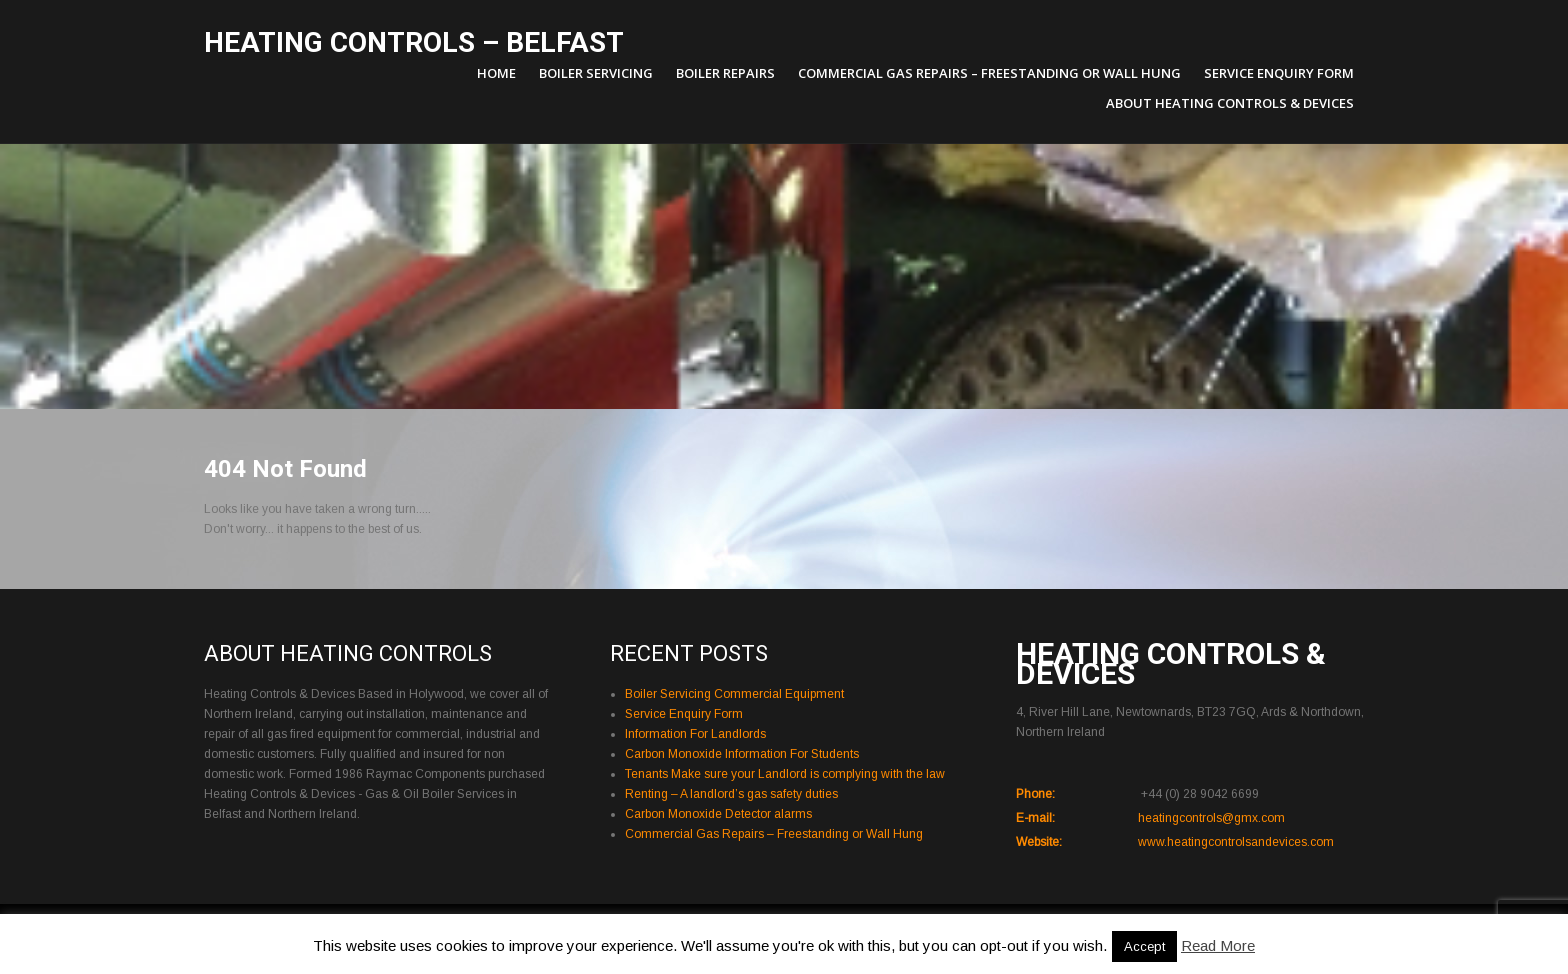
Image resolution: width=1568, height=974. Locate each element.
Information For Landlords (695, 734)
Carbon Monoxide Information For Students (742, 754)
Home (496, 73)
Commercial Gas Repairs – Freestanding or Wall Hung (989, 73)
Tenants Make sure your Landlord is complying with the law (785, 774)
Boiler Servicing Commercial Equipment (734, 694)
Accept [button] (1144, 946)
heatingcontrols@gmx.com (1211, 818)
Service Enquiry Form (1279, 73)
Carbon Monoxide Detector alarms (718, 814)
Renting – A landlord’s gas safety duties (731, 794)
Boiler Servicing (596, 73)
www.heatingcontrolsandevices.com (1236, 842)
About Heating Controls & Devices (1230, 103)
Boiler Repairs (725, 73)
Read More (1218, 945)
